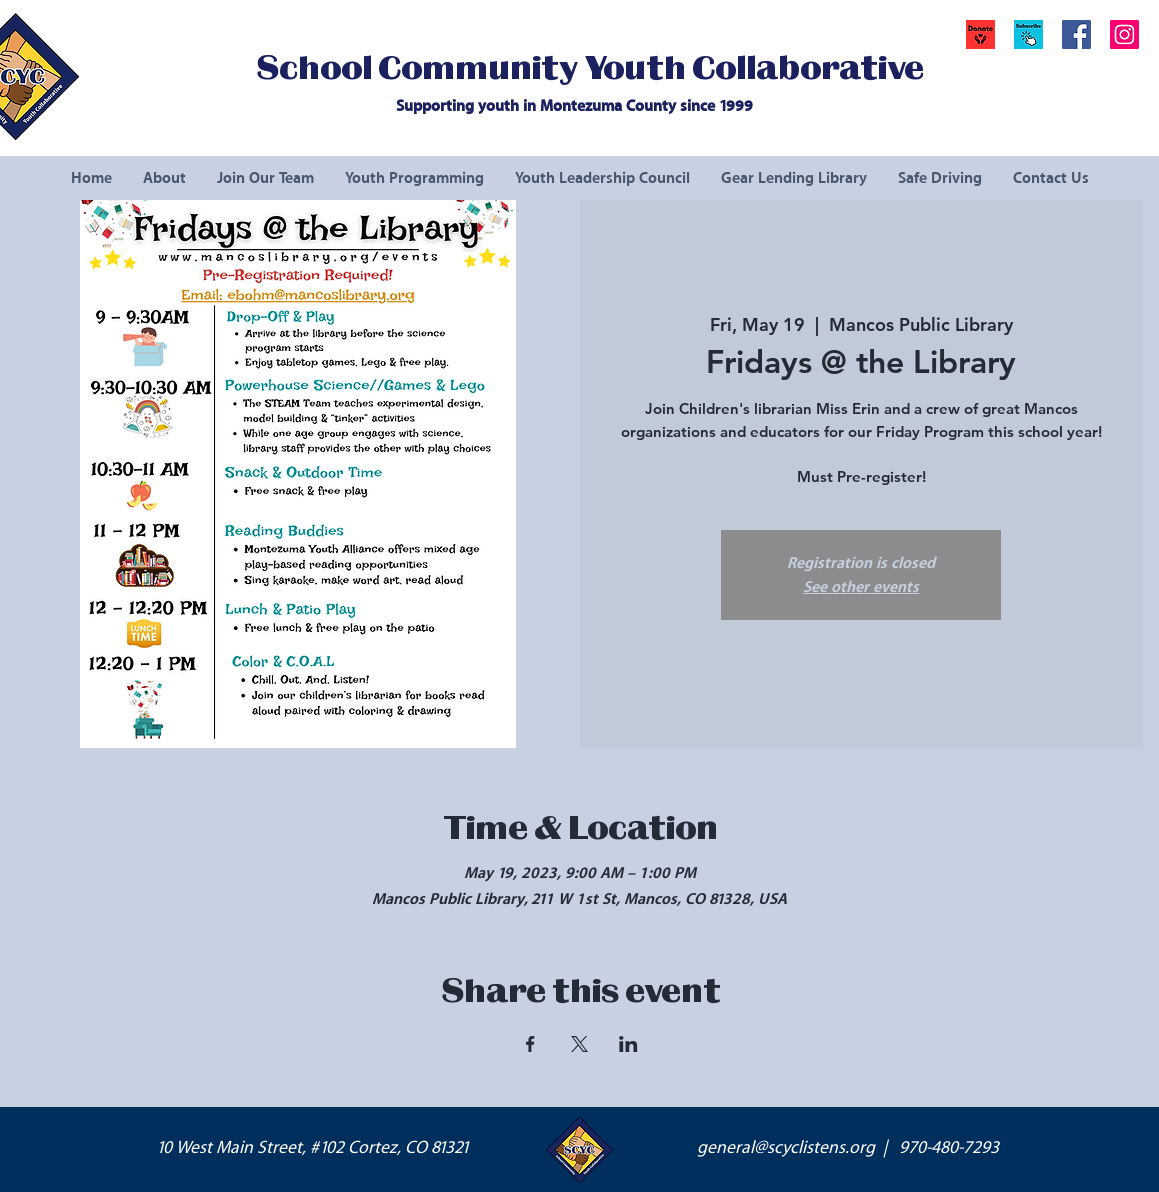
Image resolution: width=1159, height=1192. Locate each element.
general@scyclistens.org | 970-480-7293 (848, 1148)
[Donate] (980, 34)
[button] (1028, 34)
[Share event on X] (579, 1044)
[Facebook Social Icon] (1076, 34)
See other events (861, 587)
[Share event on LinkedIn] (628, 1044)
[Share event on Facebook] (530, 1044)
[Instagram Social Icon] (1124, 34)
